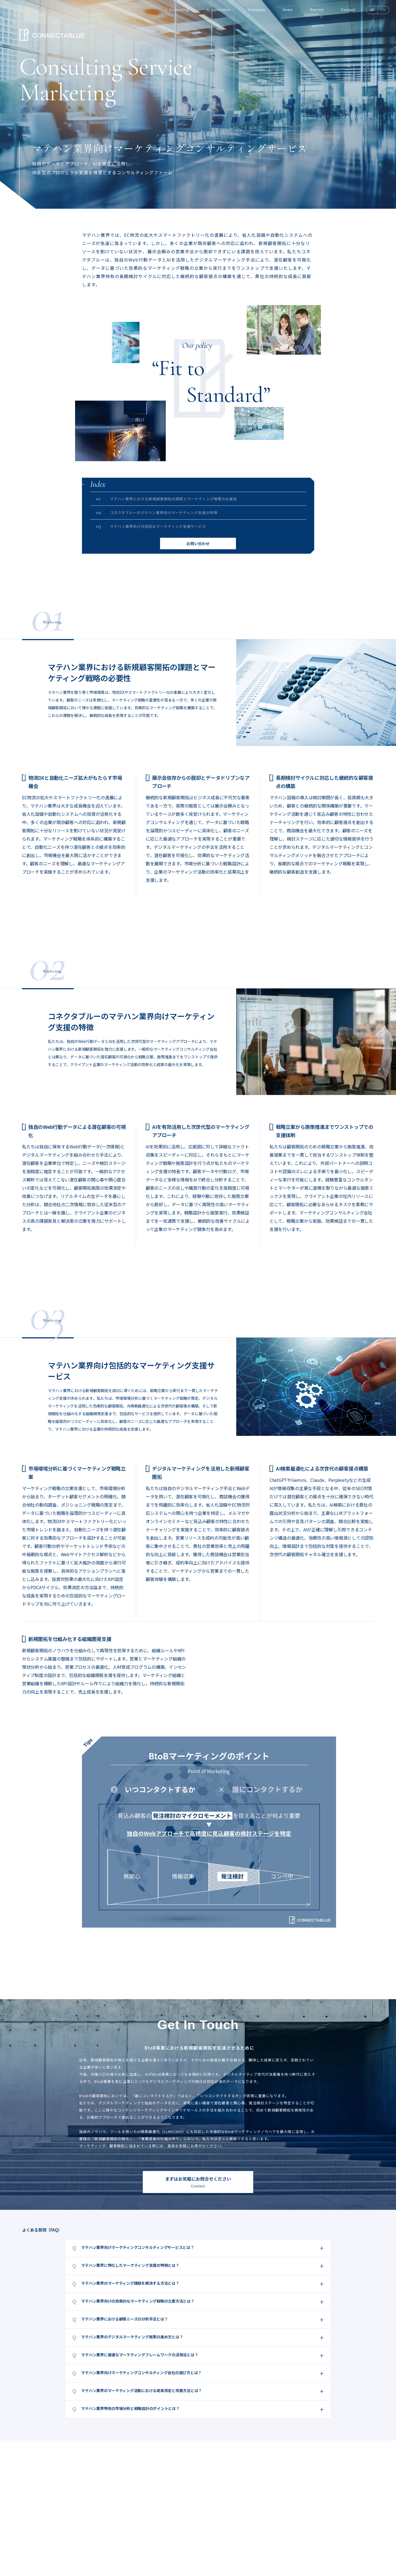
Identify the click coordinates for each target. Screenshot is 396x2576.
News (288, 10)
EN (383, 10)
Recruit (316, 10)
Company (256, 10)
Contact (348, 10)
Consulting (179, 10)
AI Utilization (218, 10)
